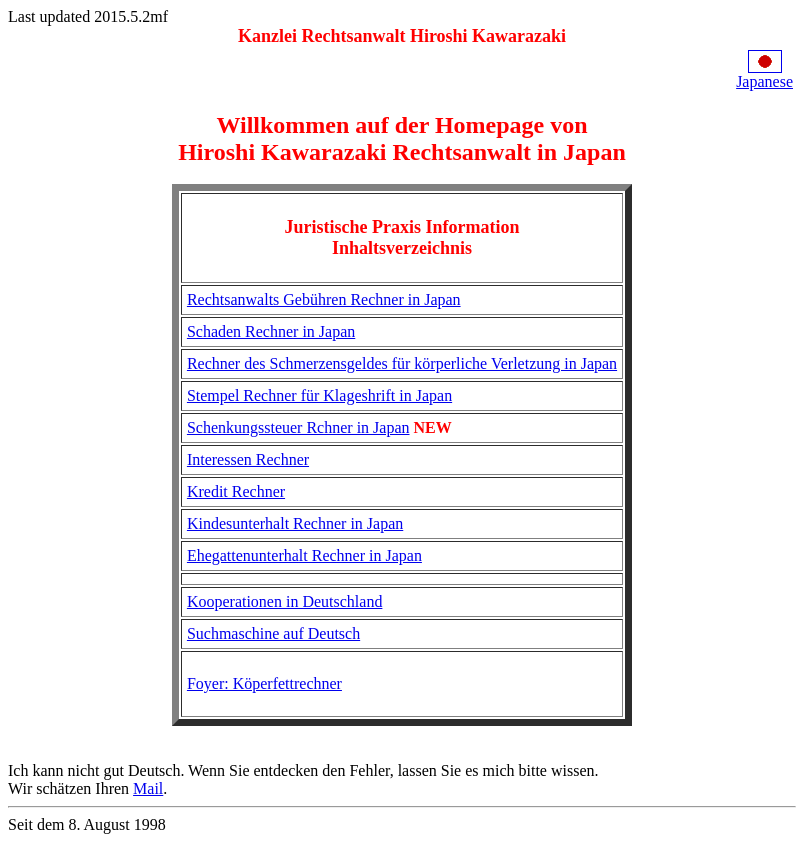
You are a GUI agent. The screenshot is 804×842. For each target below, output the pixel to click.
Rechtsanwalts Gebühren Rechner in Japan (324, 299)
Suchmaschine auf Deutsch (273, 633)
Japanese (764, 81)
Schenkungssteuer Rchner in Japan (298, 427)
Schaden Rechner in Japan (271, 331)
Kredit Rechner (236, 491)
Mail (148, 788)
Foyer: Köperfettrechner (264, 683)
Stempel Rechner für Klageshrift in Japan (319, 395)
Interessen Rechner (248, 459)
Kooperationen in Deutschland (285, 601)
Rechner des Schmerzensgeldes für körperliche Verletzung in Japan (402, 363)
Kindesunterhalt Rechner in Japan (295, 523)
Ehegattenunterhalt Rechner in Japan (304, 555)
